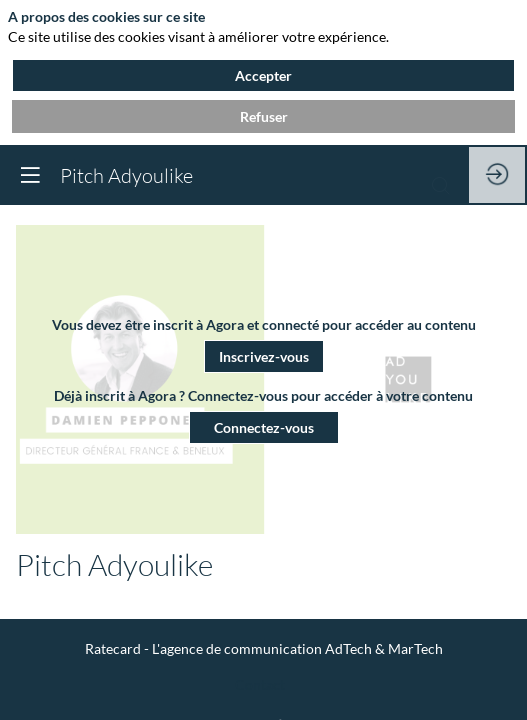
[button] (264, 355)
